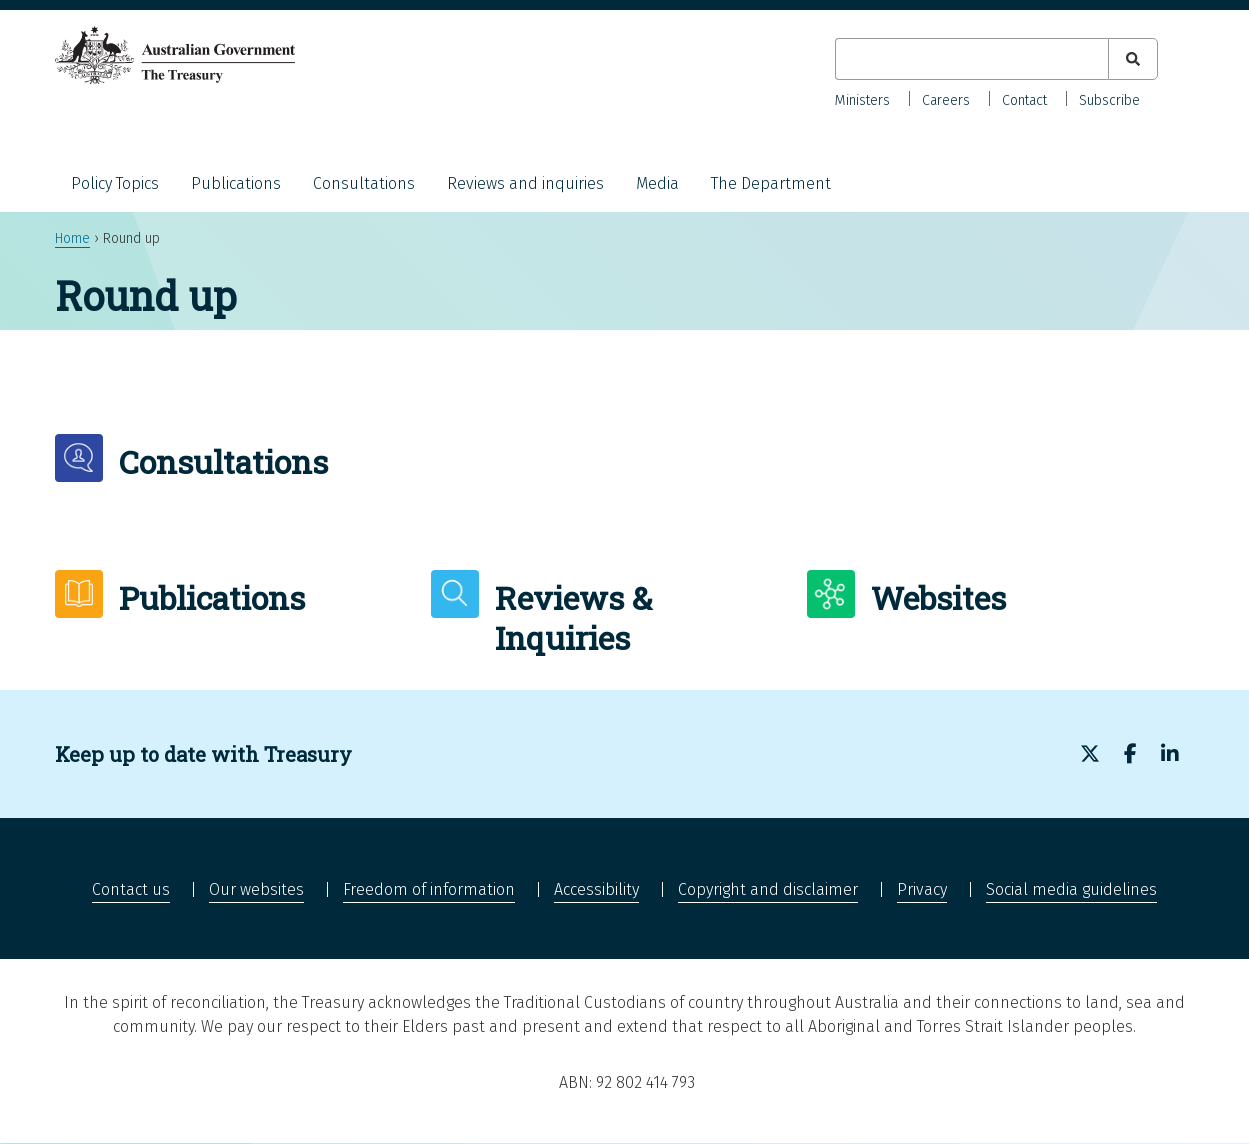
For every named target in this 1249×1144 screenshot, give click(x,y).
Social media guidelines (1071, 889)
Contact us (131, 889)
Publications (236, 183)
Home (72, 238)
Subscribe (1109, 100)
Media (657, 183)
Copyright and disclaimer (768, 889)
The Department (771, 183)
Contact (1024, 100)
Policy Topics (115, 183)
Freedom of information (429, 889)
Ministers (862, 100)
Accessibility (596, 889)
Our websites (256, 889)
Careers (946, 100)
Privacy (922, 889)
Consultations (364, 183)
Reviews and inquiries (525, 183)
